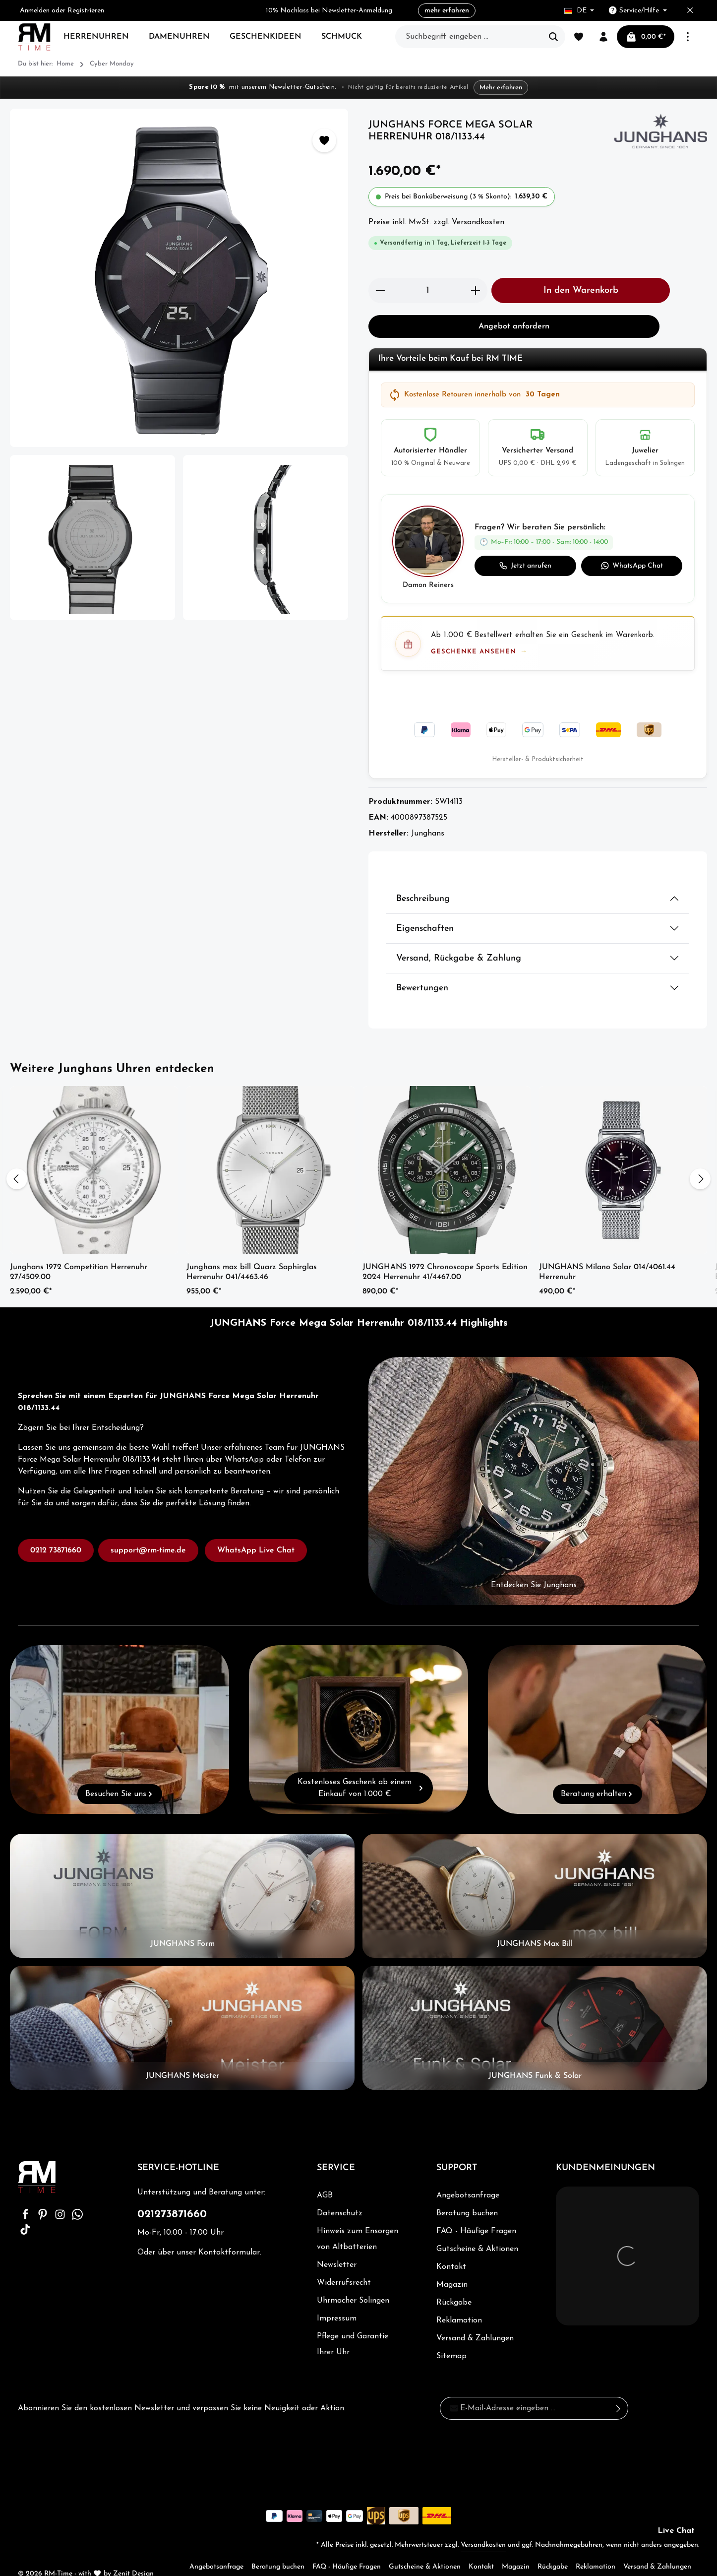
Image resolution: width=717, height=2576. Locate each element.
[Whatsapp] (77, 2198)
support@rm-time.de (148, 1531)
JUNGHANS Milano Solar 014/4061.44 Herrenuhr (607, 1252)
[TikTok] (25, 2213)
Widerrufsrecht (343, 2263)
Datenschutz (339, 2193)
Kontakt (450, 2247)
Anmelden (36, 10)
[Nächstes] (700, 1159)
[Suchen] (553, 36)
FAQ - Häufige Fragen (476, 2211)
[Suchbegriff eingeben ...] (468, 36)
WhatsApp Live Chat (256, 1531)
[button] (538, 549)
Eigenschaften (425, 908)
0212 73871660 (55, 1531)
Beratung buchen (466, 2193)
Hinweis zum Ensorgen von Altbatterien (357, 2219)
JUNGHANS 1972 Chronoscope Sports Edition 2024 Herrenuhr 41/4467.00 (445, 1252)
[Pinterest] (44, 2198)
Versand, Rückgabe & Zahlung (458, 938)
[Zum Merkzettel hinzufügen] (324, 140)
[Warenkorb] (645, 36)
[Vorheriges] (16, 1159)
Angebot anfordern (513, 326)
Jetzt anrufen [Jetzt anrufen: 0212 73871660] (525, 566)
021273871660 (172, 2194)
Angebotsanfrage (467, 2176)
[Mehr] (687, 36)
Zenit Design (133, 2554)
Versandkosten (483, 2525)
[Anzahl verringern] (380, 290)
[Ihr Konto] (603, 36)
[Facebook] (26, 2198)
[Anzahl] (428, 290)
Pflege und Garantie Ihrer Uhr (353, 2324)
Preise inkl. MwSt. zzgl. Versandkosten (435, 222)
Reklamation (458, 2301)
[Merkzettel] (578, 36)
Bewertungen (422, 968)
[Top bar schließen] (690, 10)
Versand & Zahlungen (475, 2318)
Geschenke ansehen (473, 651)
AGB (325, 2176)
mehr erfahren (446, 10)
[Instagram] (61, 2198)
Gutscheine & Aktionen (477, 2229)
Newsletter (336, 2245)
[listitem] (430, 448)
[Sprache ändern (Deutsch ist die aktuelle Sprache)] (579, 10)
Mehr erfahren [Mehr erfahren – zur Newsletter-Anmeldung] (496, 87)
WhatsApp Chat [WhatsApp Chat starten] (631, 566)
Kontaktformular (228, 2233)
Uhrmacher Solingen (353, 2281)
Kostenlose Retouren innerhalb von (474, 395)
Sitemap (450, 2336)
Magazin (452, 2265)
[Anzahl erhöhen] (475, 290)
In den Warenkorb (580, 290)
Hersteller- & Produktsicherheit (537, 740)
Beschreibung (423, 879)
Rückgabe (454, 2283)
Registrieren (88, 10)
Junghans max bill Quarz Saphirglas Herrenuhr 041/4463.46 (251, 1252)
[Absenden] (618, 2388)
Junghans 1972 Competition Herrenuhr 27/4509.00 (78, 1252)
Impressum (336, 2299)
